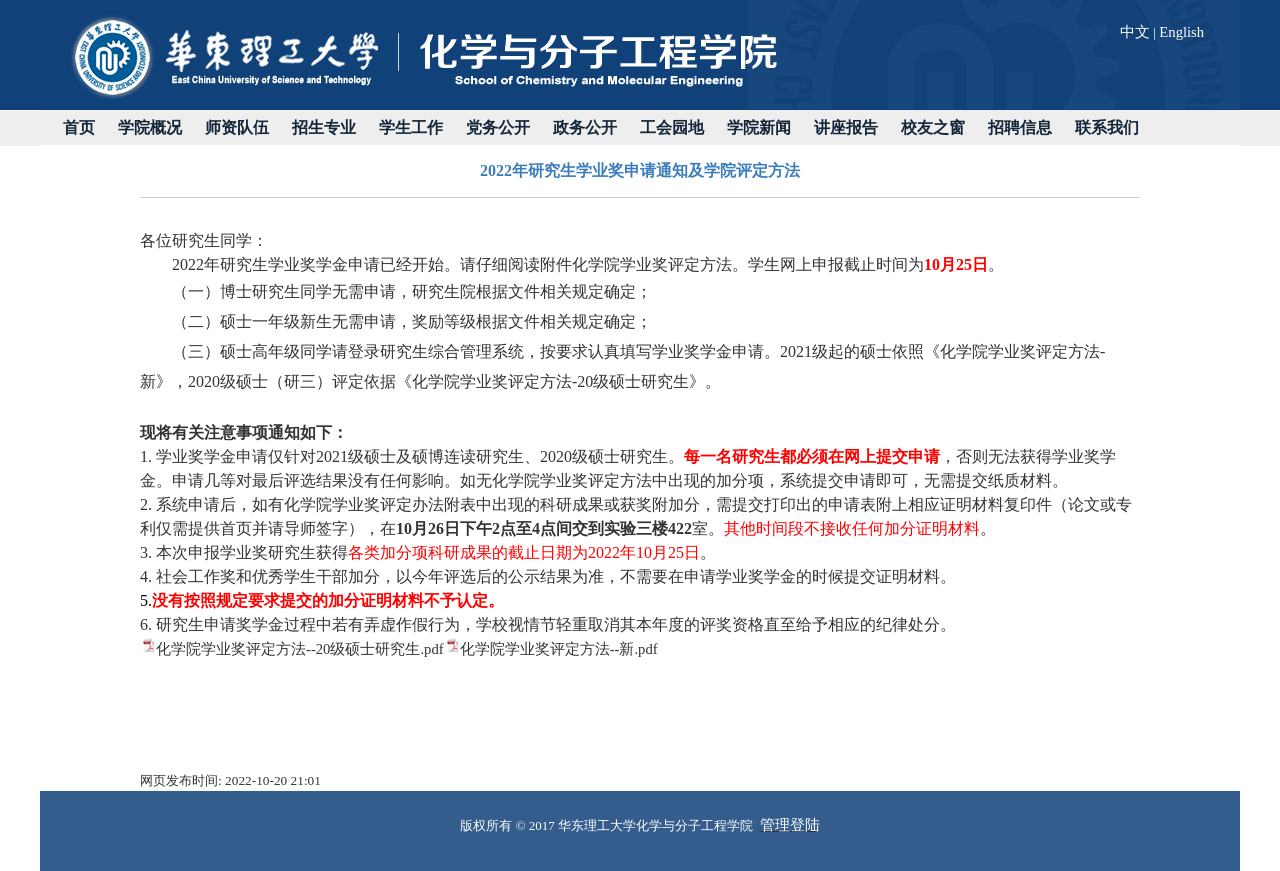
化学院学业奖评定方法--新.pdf (559, 649)
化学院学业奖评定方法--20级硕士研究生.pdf (300, 649)
